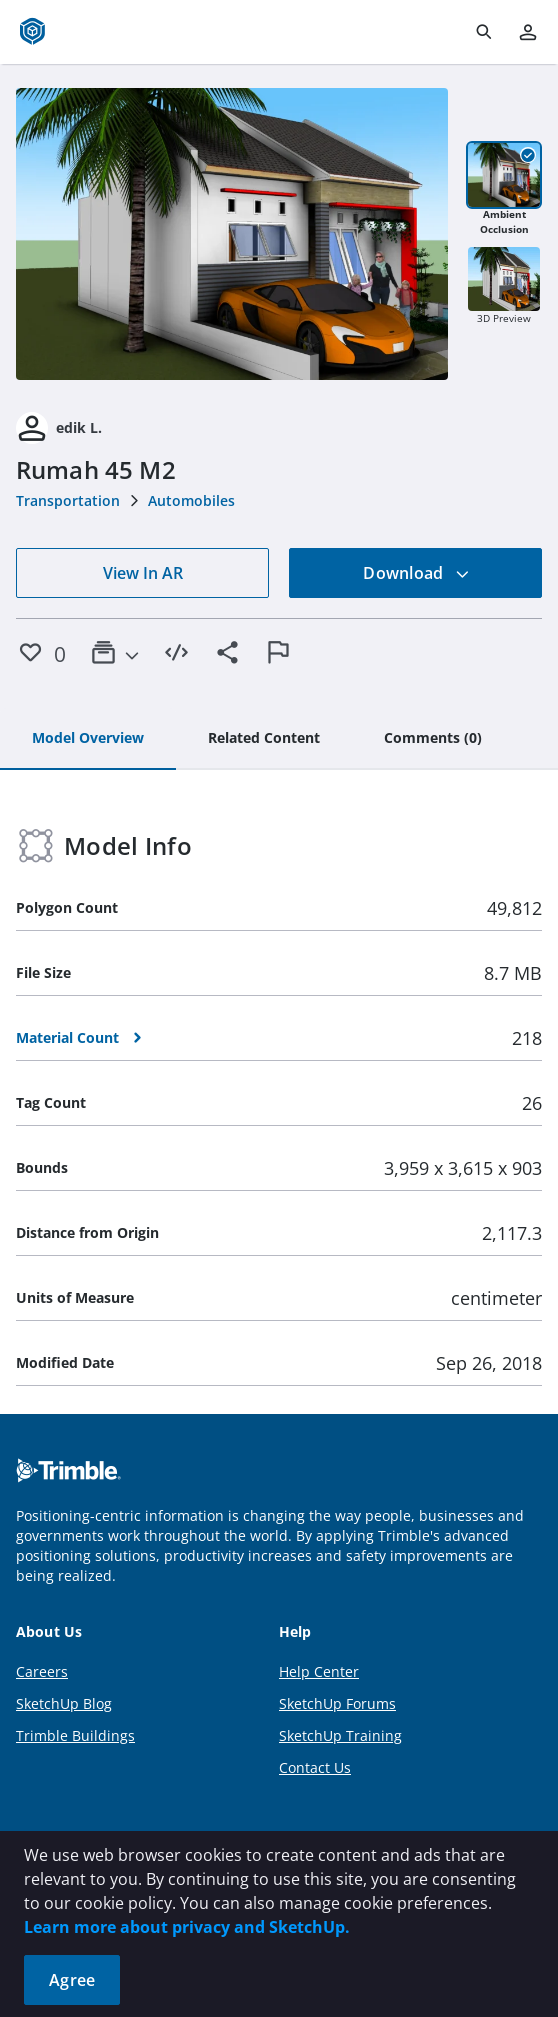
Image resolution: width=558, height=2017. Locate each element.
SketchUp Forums (337, 1703)
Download (416, 573)
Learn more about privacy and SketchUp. (187, 1927)
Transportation (68, 500)
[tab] (88, 739)
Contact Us (315, 1767)
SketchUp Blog (64, 1703)
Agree (72, 1980)
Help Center (319, 1671)
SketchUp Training (340, 1735)
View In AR (143, 573)
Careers (42, 1671)
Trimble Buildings (75, 1735)
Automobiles (191, 500)
